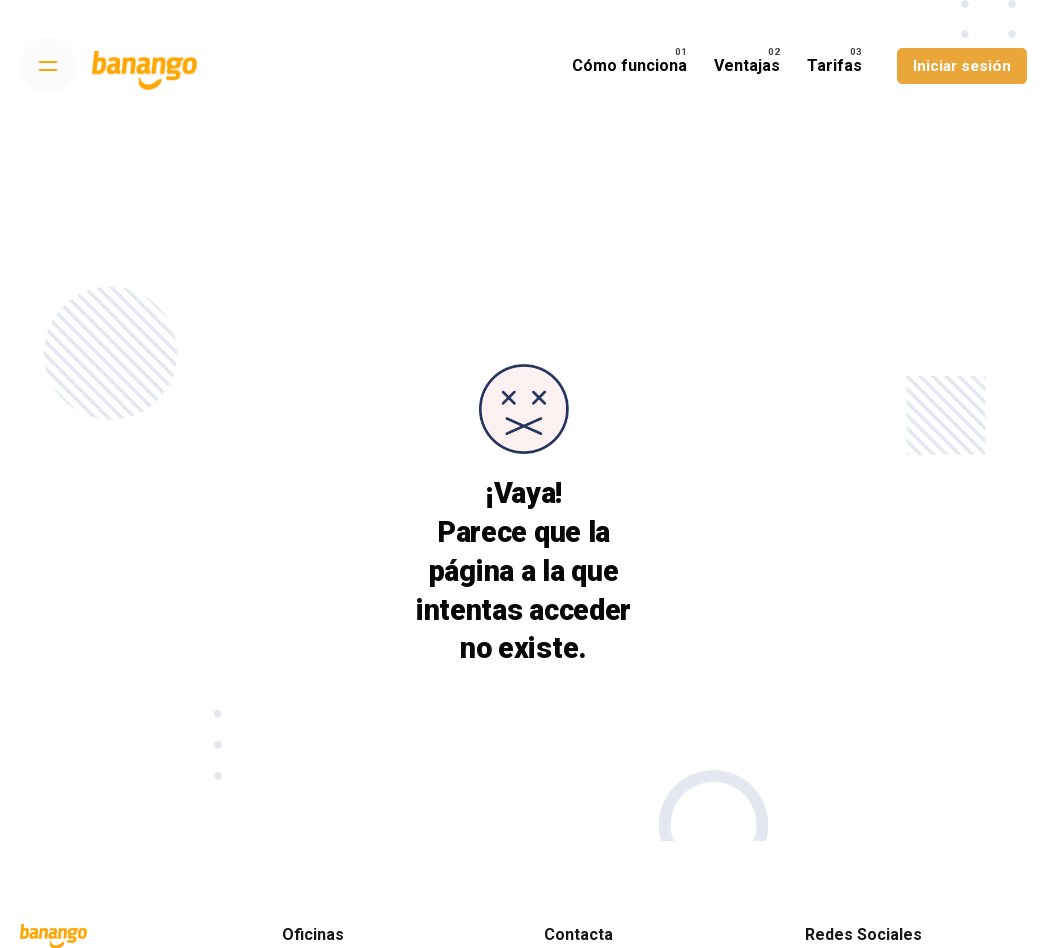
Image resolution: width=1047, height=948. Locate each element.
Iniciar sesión (962, 66)
